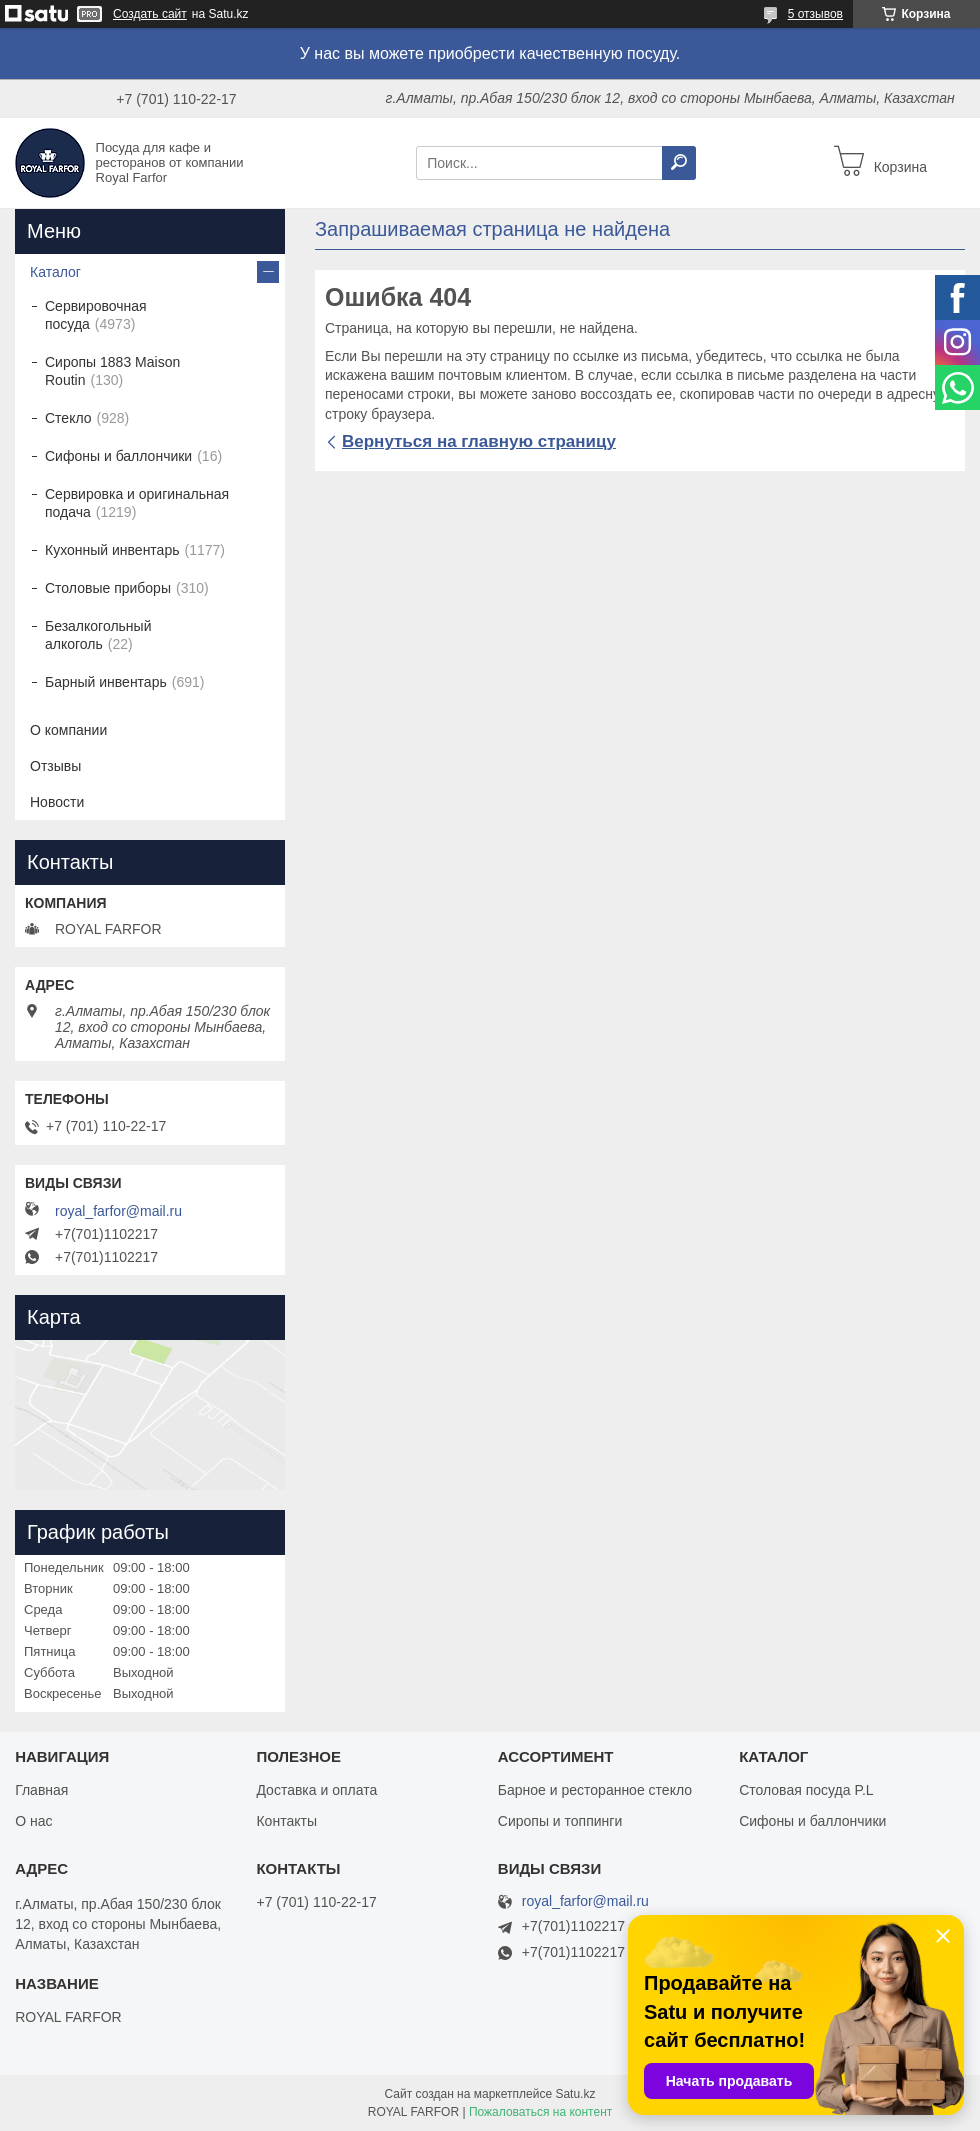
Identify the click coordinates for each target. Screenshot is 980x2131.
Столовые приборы (108, 588)
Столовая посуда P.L (806, 1790)
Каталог (55, 272)
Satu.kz (575, 2094)
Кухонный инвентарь (112, 550)
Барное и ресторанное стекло (595, 1790)
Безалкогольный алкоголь (98, 635)
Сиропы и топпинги (560, 1821)
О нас (33, 1821)
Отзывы (55, 766)
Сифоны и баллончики (118, 456)
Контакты (286, 1821)
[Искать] (679, 163)
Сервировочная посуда (96, 315)
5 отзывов (815, 14)
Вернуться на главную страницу (479, 441)
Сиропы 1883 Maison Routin (112, 371)
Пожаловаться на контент (540, 2112)
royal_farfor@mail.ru (118, 1211)
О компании (68, 730)
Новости (57, 802)
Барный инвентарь (106, 682)
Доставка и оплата (316, 1790)
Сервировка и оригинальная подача (137, 503)
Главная (41, 1790)
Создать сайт (150, 14)
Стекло (68, 418)
